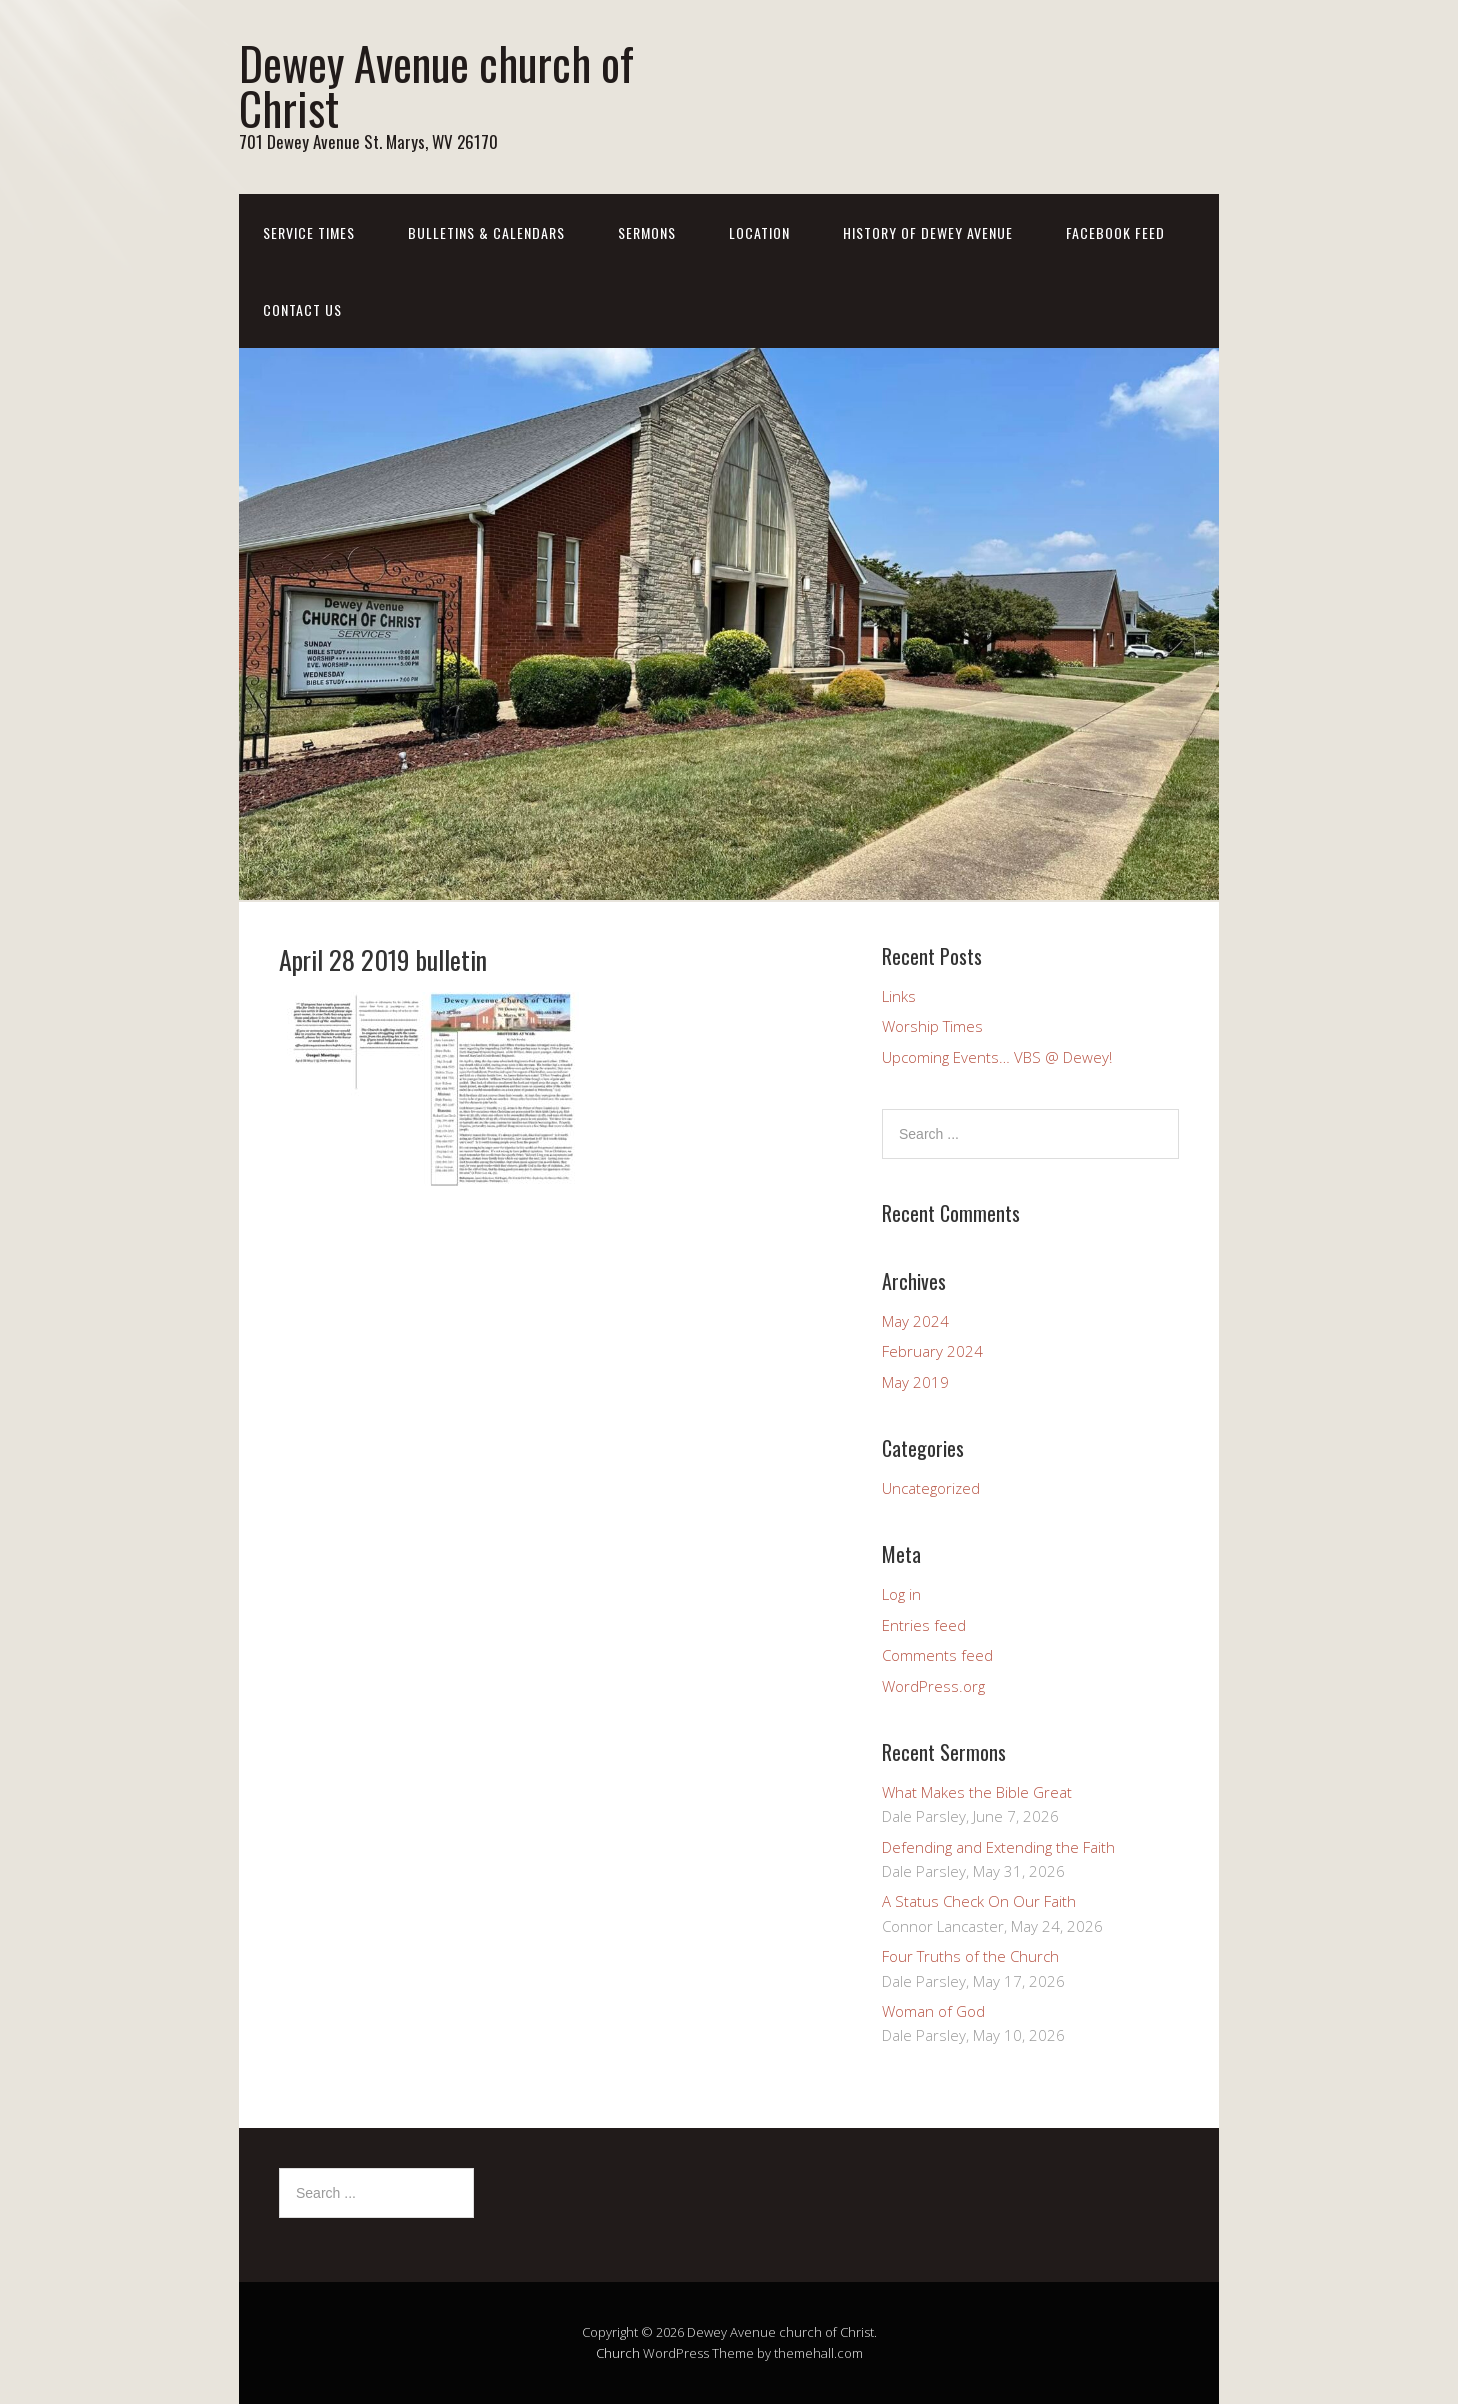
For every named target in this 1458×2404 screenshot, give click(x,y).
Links (899, 996)
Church (618, 2353)
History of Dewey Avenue (928, 232)
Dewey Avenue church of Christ (436, 85)
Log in (901, 1594)
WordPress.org (933, 1686)
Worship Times (932, 1026)
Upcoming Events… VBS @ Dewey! (997, 1057)
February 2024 (932, 1351)
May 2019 (915, 1382)
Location (759, 232)
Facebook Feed (1115, 232)
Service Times (309, 232)
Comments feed (937, 1655)
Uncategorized (931, 1488)
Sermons (647, 232)
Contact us (302, 309)
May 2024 (915, 1321)
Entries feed (924, 1625)
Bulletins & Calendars (486, 232)
